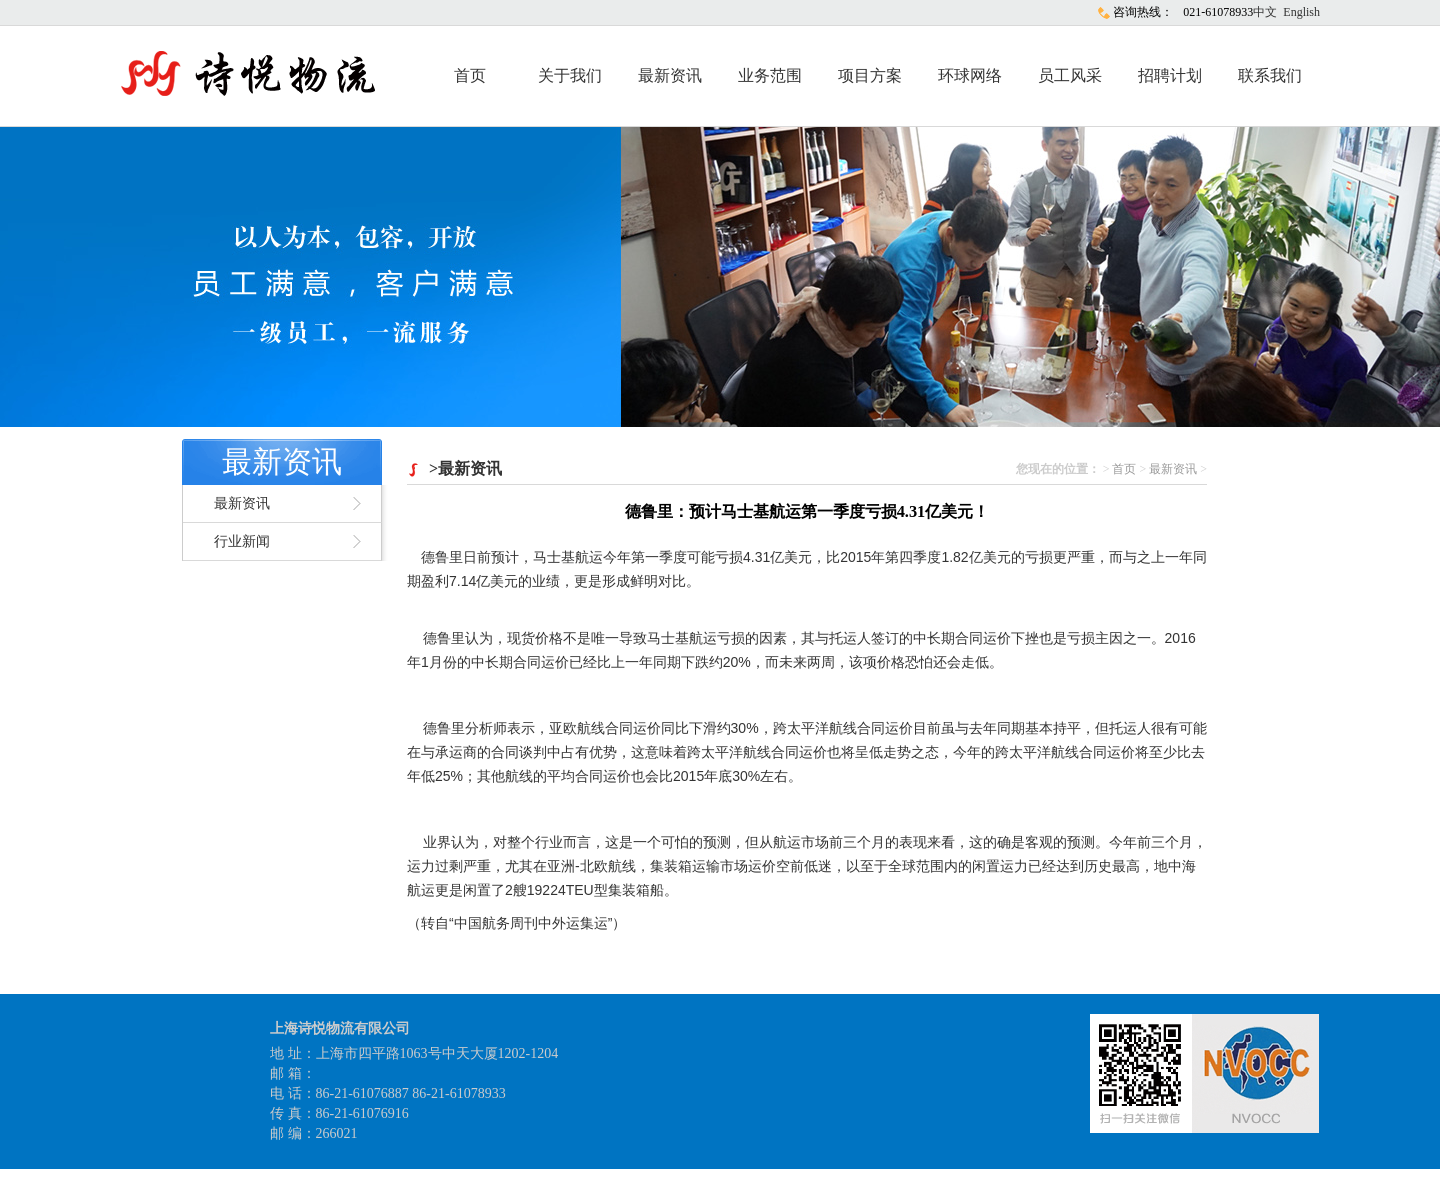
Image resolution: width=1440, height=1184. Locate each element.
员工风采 (1070, 75)
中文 (1265, 12)
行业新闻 (242, 541)
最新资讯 (670, 75)
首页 (470, 75)
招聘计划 (1170, 75)
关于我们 (570, 75)
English (1301, 12)
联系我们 (1270, 75)
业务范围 (770, 75)
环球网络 (970, 75)
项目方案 (870, 75)
